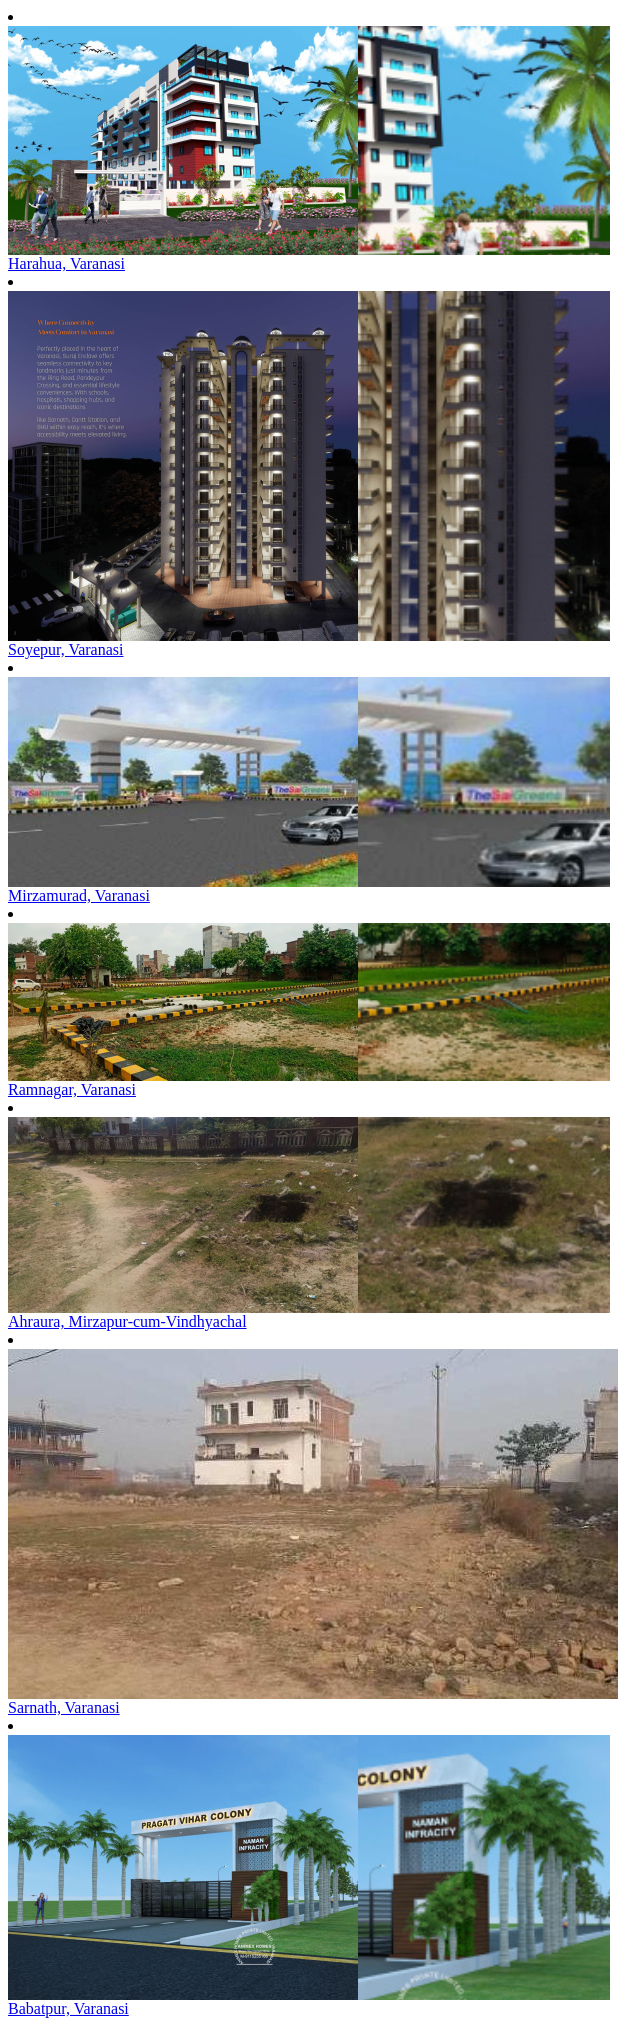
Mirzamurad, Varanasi (79, 895)
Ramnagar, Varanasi (72, 1089)
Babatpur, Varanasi (68, 2008)
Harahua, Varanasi (66, 263)
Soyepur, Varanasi (65, 649)
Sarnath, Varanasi (64, 1707)
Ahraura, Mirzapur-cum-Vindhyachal (127, 1321)
